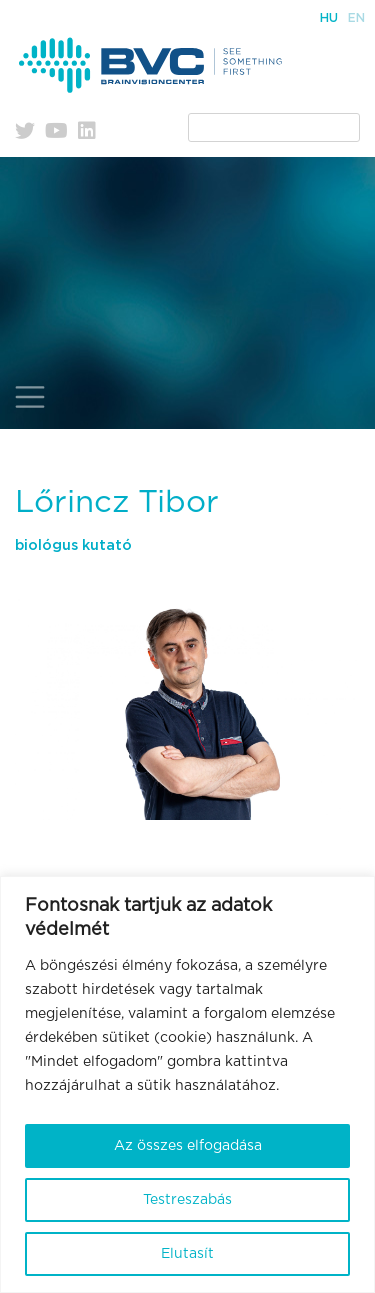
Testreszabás (187, 1200)
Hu (329, 18)
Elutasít (187, 1254)
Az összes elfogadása (188, 1146)
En (356, 18)
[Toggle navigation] (30, 397)
